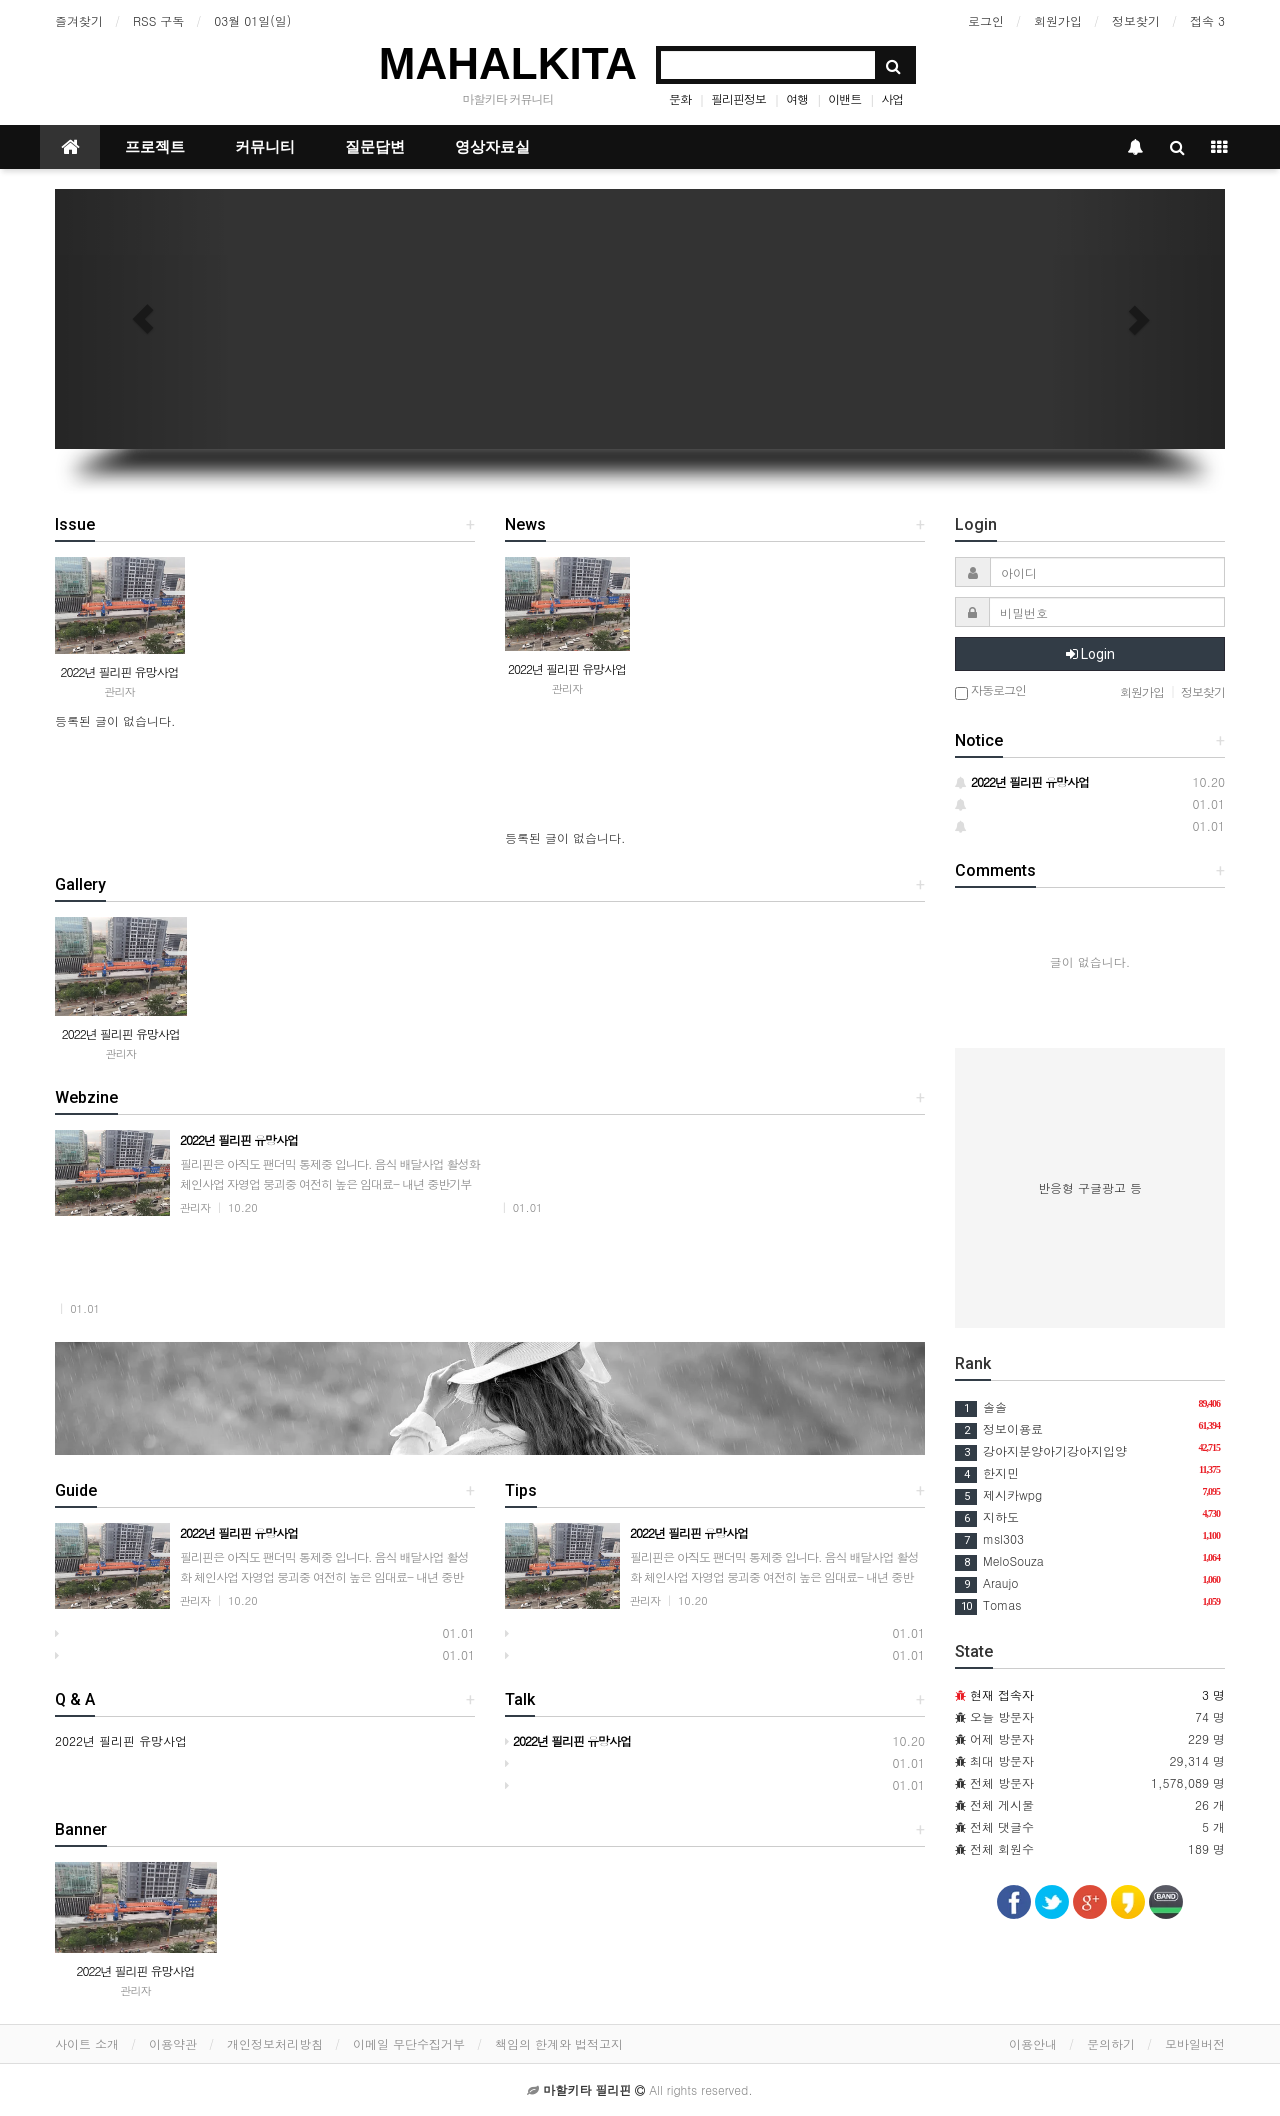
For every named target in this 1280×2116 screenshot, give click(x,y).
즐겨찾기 (79, 20)
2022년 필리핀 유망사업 (119, 671)
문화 (680, 98)
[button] (143, 319)
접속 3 (1207, 20)
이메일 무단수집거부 (409, 2043)
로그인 (986, 20)
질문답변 (375, 147)
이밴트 (844, 98)
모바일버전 (1195, 2043)
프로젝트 (155, 147)
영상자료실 (492, 147)
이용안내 (1033, 2043)
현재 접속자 (1002, 1694)
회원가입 (1058, 20)
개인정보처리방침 (275, 2043)
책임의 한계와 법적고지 (559, 2043)
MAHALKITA (508, 63)
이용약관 (173, 2043)
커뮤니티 (265, 147)
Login (1090, 654)
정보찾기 (1136, 20)
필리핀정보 (738, 98)
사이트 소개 (87, 2043)
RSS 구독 (158, 20)
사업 (892, 98)
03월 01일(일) (252, 20)
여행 (797, 98)
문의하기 (1111, 2043)
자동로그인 (990, 691)
